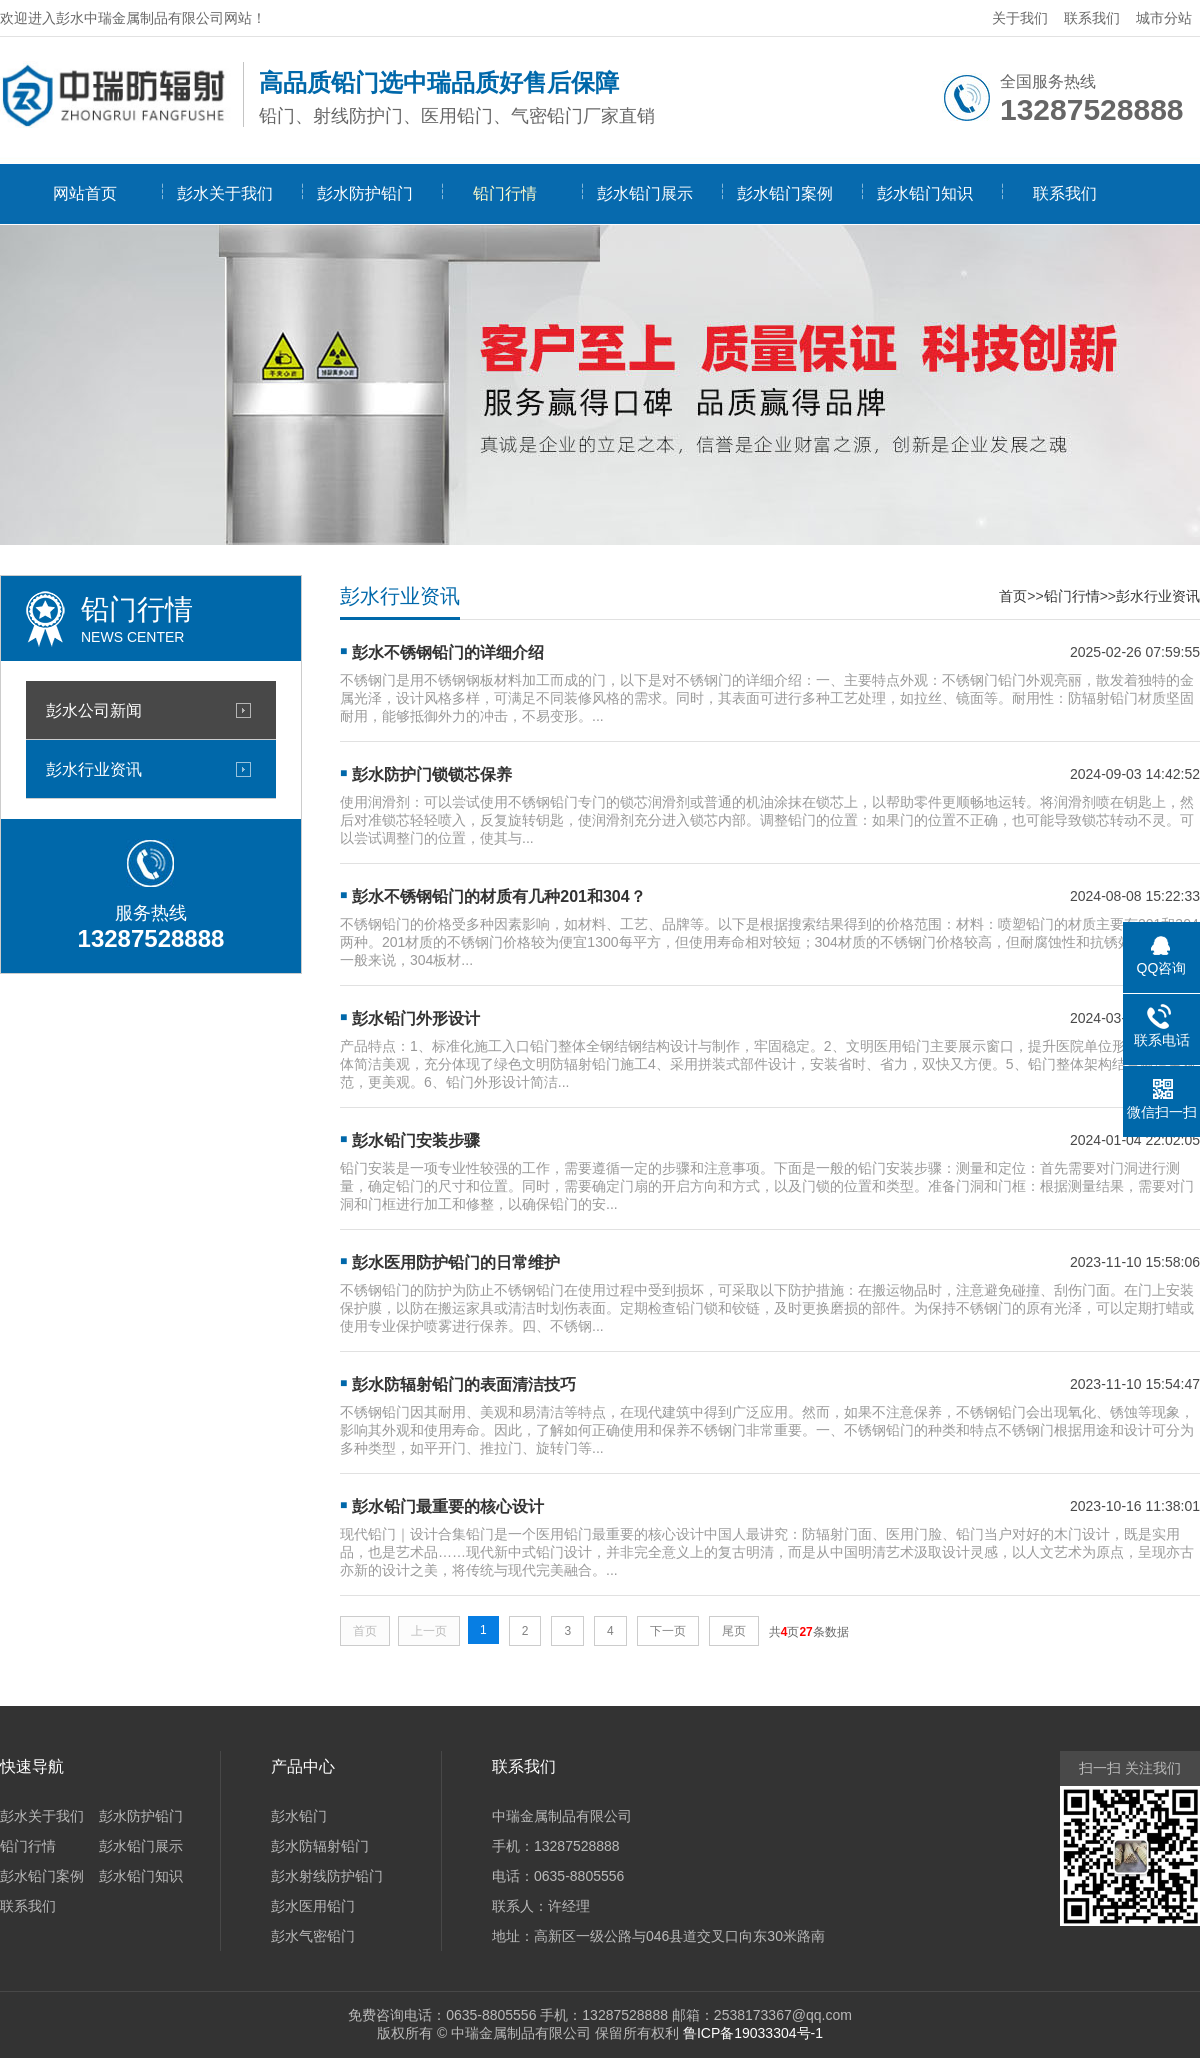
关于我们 (1020, 18)
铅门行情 (505, 193)
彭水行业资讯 (94, 769)
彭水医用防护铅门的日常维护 (456, 1262)
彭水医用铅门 (313, 1906)
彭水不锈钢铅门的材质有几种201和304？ (498, 896)
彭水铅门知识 (925, 193)
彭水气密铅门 (313, 1936)
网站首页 (85, 193)
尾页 (734, 1631)
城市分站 (1164, 18)
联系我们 (1092, 18)
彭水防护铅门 (365, 193)
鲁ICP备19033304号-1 (753, 2033)
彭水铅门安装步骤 (416, 1140)
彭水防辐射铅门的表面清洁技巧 (464, 1384)
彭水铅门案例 (785, 193)
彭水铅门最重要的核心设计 (448, 1506)
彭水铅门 (299, 1816)
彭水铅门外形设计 (416, 1018)
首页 (1013, 596)
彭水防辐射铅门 (320, 1846)
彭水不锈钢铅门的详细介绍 (448, 652)
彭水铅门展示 (645, 193)
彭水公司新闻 (94, 710)
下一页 (668, 1631)
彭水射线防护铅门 (327, 1876)
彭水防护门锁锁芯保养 (432, 774)
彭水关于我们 (225, 193)
